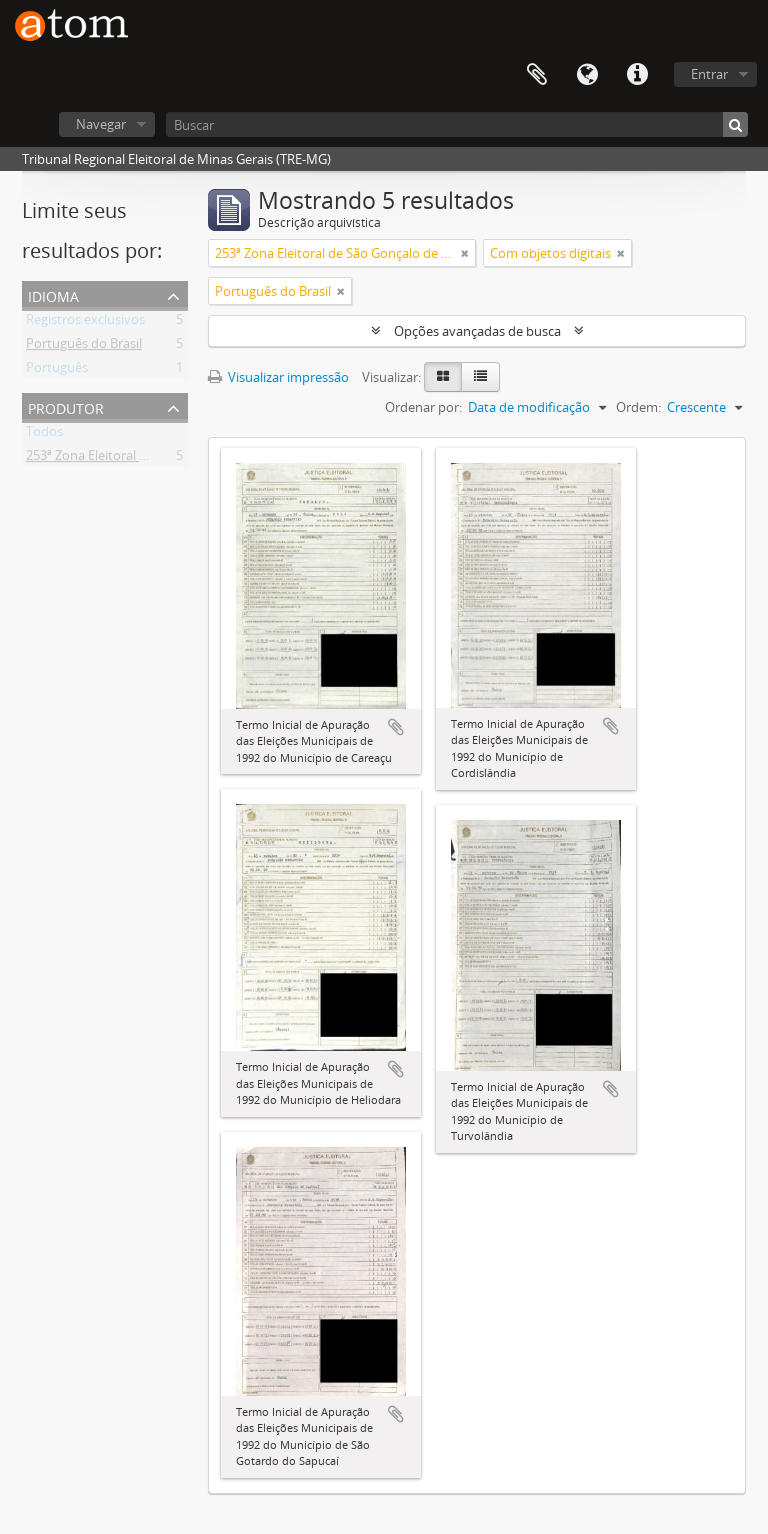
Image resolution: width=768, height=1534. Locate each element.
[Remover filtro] (465, 253)
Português (57, 371)
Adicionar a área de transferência (396, 727)
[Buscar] (457, 124)
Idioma (587, 75)
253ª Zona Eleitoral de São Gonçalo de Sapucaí (162, 459)
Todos (44, 435)
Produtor (66, 406)
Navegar (101, 124)
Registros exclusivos (85, 323)
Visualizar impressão (278, 377)
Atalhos (637, 75)
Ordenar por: (423, 407)
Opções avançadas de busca (477, 331)
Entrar (709, 74)
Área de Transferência (537, 75)
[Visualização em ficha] (443, 377)
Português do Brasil (84, 347)
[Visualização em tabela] (480, 377)
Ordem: (638, 407)
